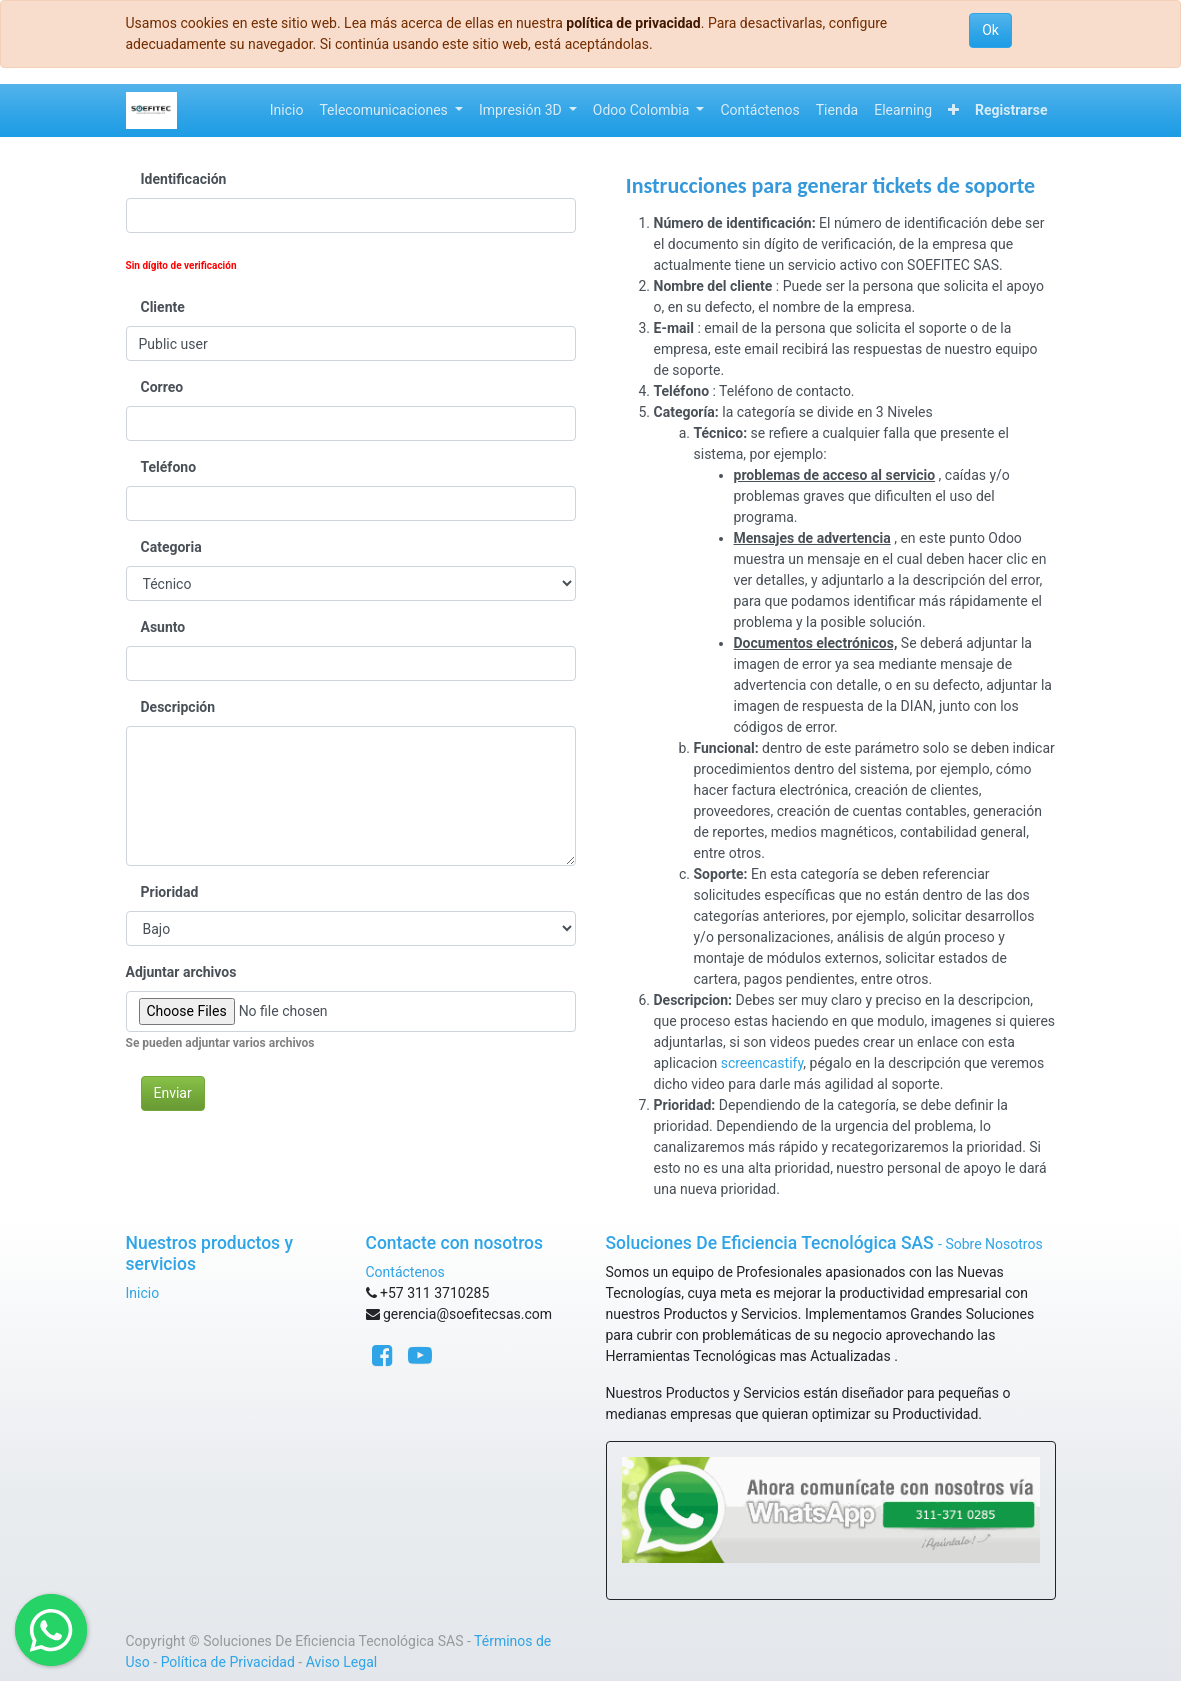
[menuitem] (287, 110)
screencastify (762, 1063)
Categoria (171, 547)
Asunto (163, 627)
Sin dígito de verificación (181, 265)
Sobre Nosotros (993, 1244)
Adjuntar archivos (181, 972)
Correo (162, 387)
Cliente (163, 307)
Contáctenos (405, 1272)
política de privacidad (633, 23)
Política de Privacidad (228, 1662)
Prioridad (170, 892)
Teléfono (169, 467)
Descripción (178, 707)
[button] (953, 110)
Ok (990, 30)
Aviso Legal (342, 1662)
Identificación (184, 179)
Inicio (143, 1293)
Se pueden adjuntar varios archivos (220, 1043)
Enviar (173, 1093)
